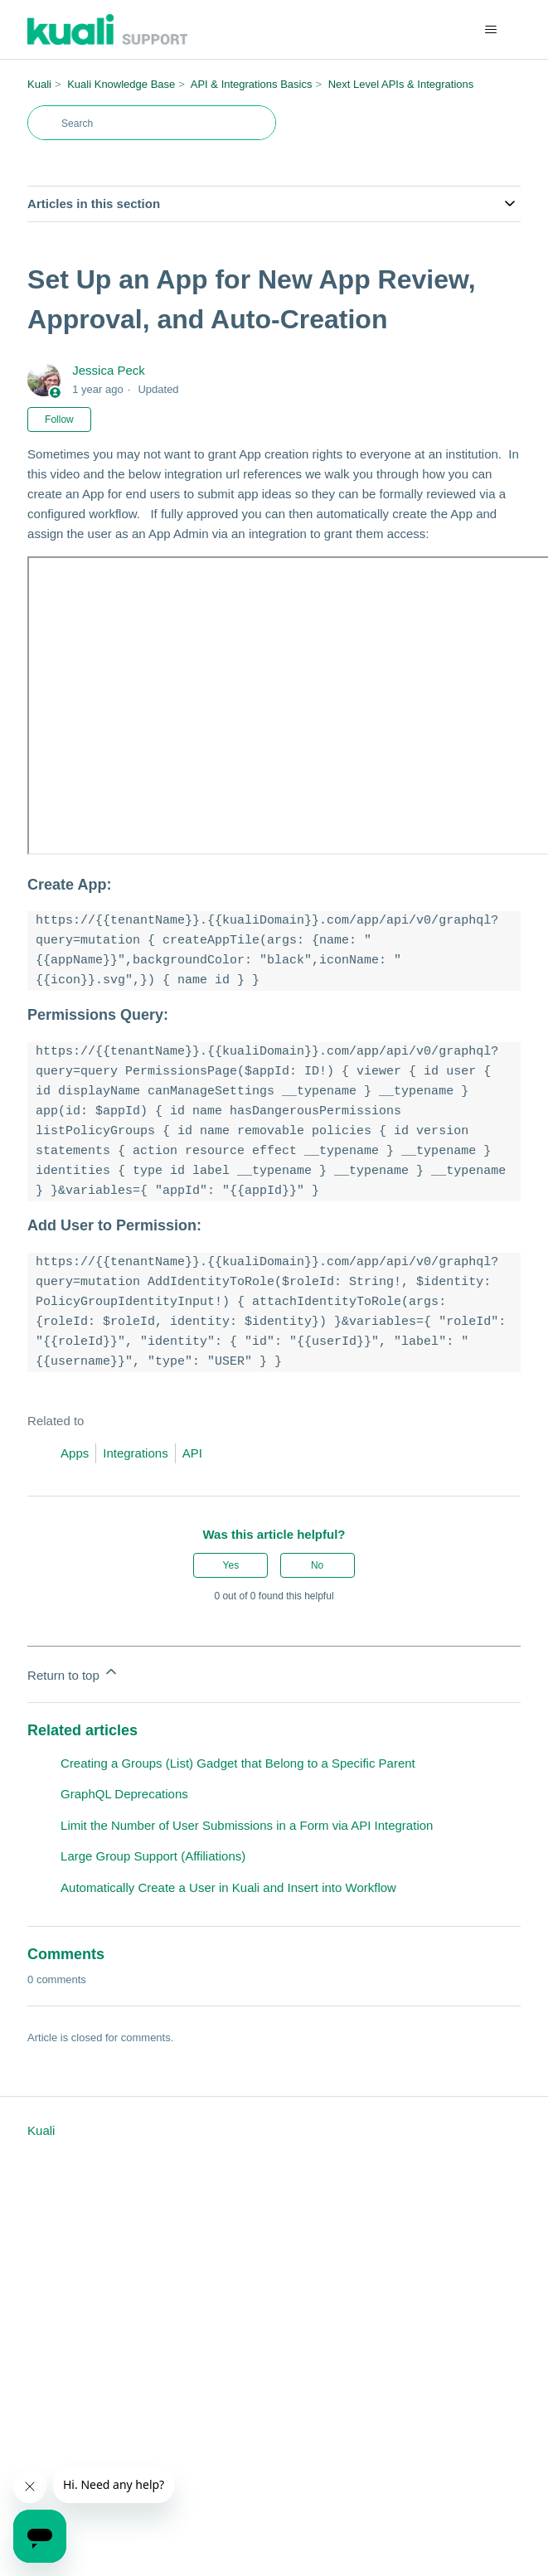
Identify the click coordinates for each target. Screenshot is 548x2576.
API (192, 1453)
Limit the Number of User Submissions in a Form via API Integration (247, 1825)
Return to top (73, 1672)
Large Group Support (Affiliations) (153, 1856)
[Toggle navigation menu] (491, 30)
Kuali (39, 84)
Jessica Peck (108, 370)
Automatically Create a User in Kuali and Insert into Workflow (228, 1887)
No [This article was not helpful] (317, 1565)
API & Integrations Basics (252, 84)
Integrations (135, 1453)
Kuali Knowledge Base (121, 84)
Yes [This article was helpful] (231, 1565)
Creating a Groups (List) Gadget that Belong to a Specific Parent (238, 1763)
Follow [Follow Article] (59, 419)
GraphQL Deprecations (124, 1794)
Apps (75, 1453)
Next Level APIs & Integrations (401, 84)
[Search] (151, 122)
